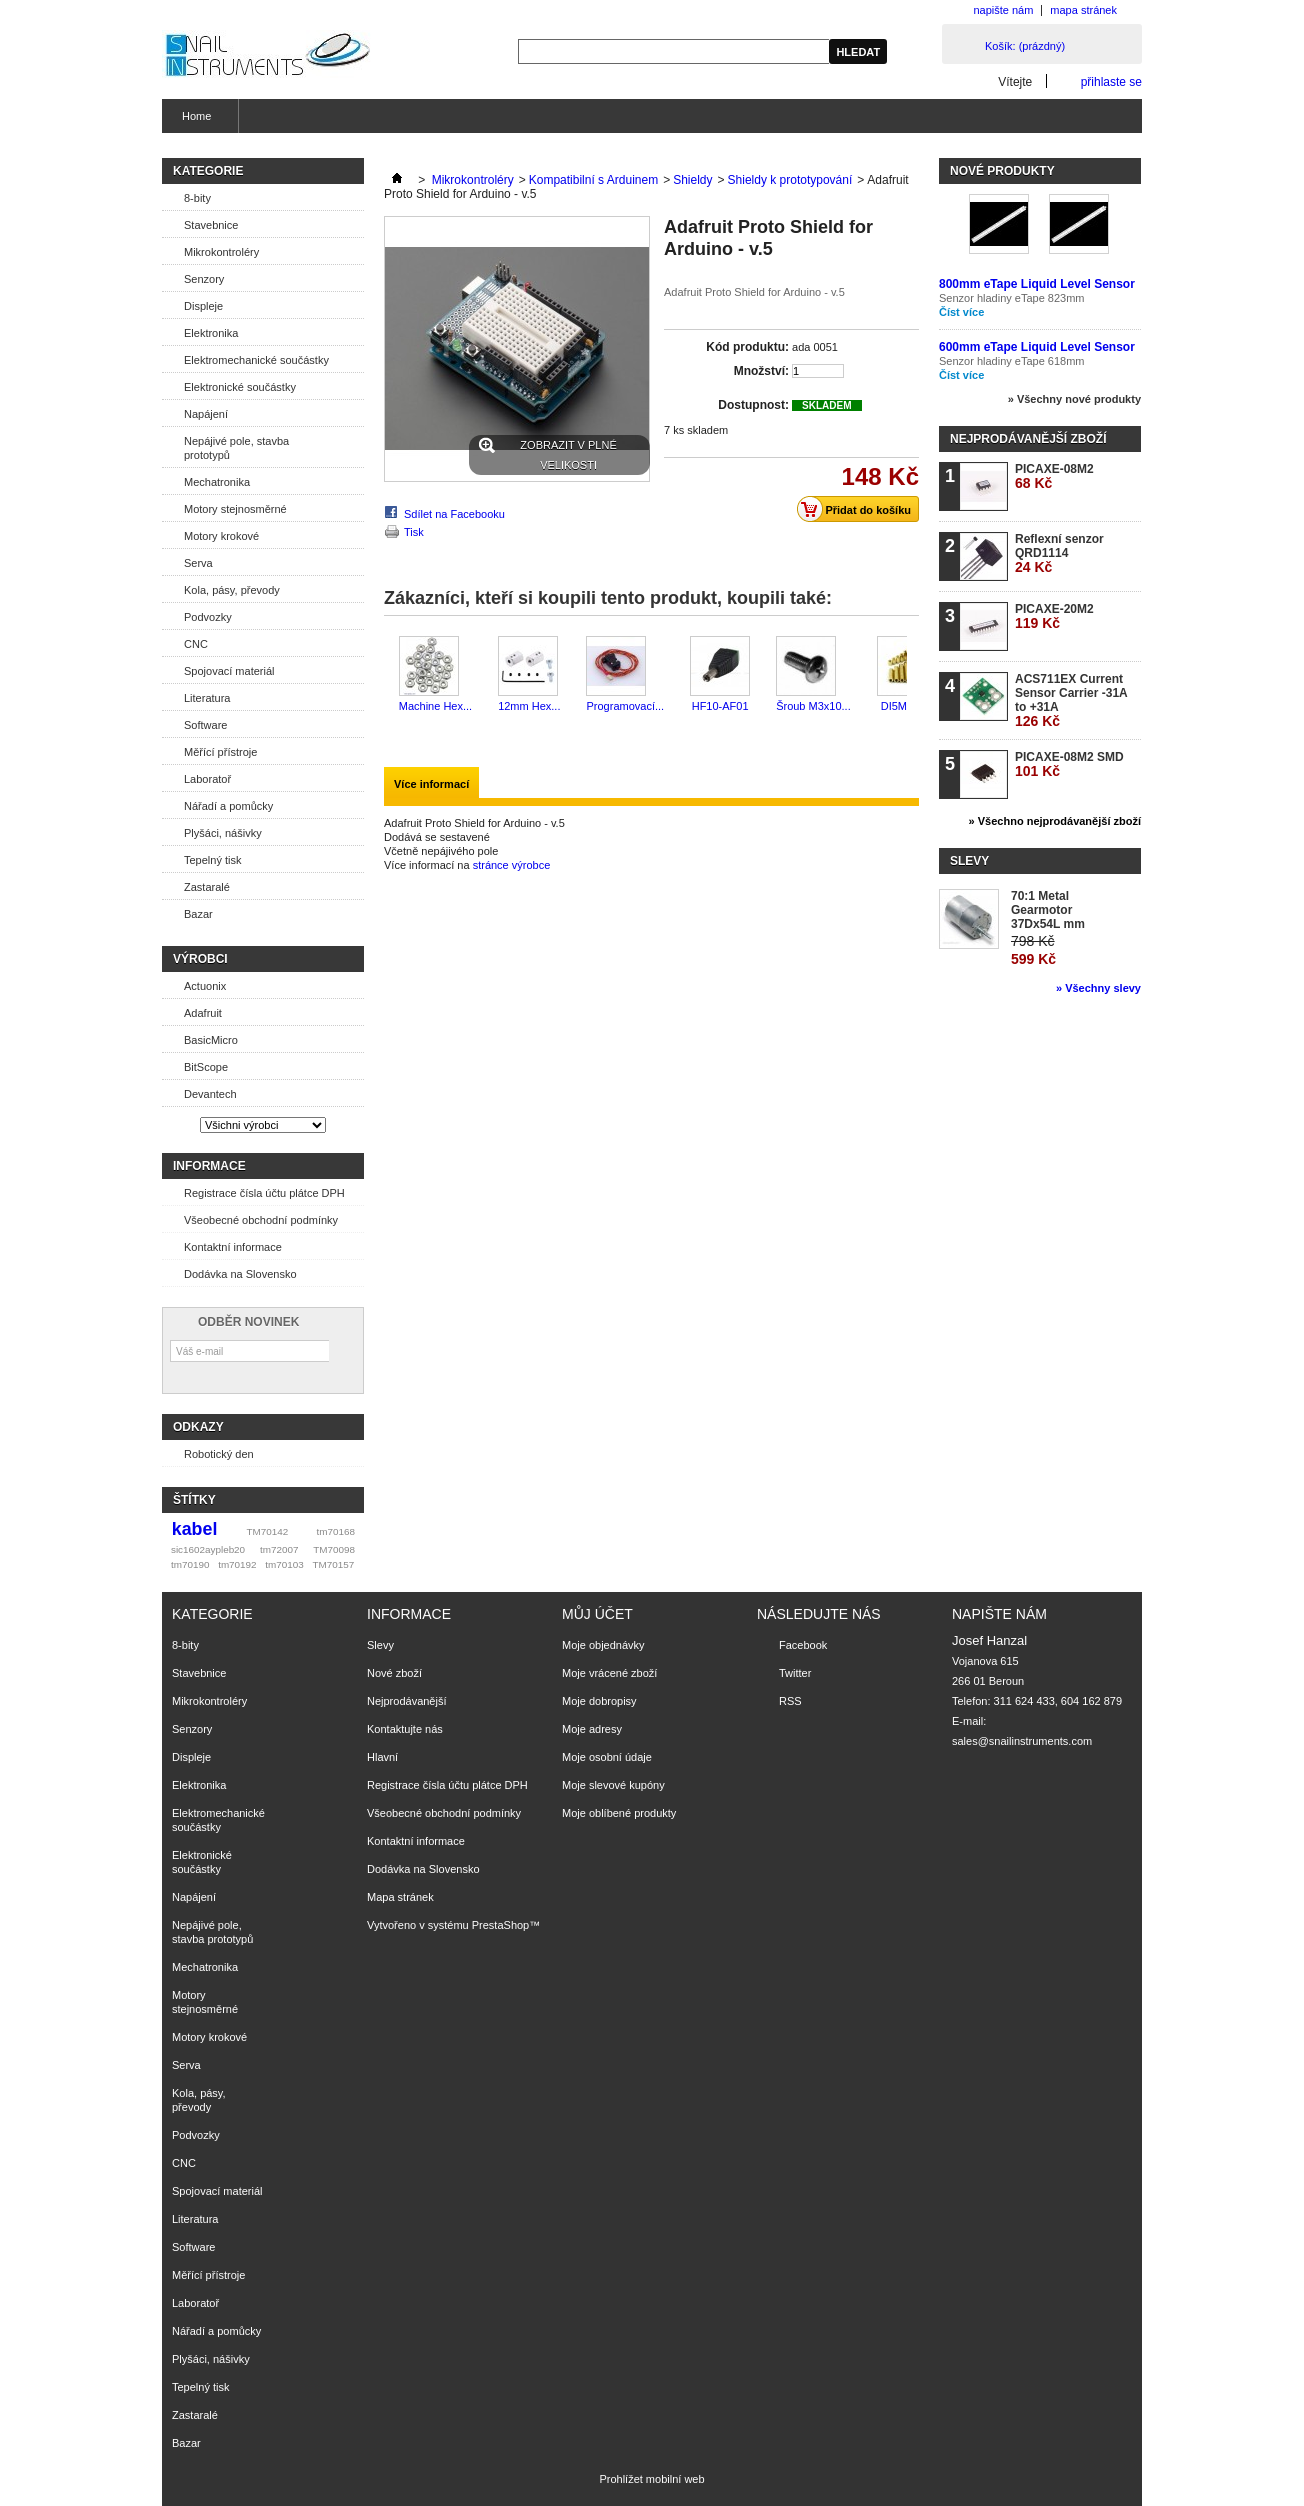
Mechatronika (217, 482)
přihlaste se (1111, 81)
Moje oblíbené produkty (619, 1813)
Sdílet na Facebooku (454, 514)
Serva (198, 563)
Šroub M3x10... (813, 706)
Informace (209, 1166)
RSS (790, 1701)
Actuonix (205, 986)
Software (205, 725)
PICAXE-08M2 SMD (1069, 764)
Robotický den (219, 1454)
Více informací (431, 784)
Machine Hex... (435, 706)
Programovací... (625, 706)
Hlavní (382, 1757)
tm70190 (190, 1564)
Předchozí (388, 675)
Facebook (803, 1645)
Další (911, 675)
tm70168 (336, 1531)
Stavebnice (211, 225)
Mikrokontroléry (221, 252)
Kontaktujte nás (405, 1729)
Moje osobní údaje (607, 1757)
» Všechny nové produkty (1074, 399)
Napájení (206, 414)
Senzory (204, 279)
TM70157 (333, 1564)
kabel (195, 1529)
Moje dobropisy (599, 1701)
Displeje (203, 306)
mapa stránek (1083, 10)
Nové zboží (394, 1673)
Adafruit (203, 1013)
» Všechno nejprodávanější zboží (1055, 821)
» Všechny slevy (1098, 988)
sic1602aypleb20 (208, 1549)
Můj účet (597, 1614)
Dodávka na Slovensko (240, 1274)
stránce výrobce (512, 865)
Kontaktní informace (233, 1247)
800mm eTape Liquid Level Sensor (1037, 284)
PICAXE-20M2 (1054, 616)
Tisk (414, 532)
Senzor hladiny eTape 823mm (1012, 298)
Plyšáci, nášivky (223, 833)
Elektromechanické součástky (256, 360)
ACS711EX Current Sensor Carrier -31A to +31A (1071, 700)
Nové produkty (1002, 171)
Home (194, 121)
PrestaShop (500, 1925)
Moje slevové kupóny (613, 1785)
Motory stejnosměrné (235, 509)
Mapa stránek (400, 1897)
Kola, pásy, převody (232, 590)
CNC (196, 644)
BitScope (206, 1067)
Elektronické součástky (240, 387)
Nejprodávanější (407, 1701)
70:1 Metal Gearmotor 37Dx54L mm (1048, 910)
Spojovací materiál (229, 671)
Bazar (198, 914)
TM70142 (268, 1531)
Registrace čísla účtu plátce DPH (264, 1193)
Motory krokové (221, 536)
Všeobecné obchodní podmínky (261, 1220)
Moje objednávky (603, 1645)
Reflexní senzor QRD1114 (1059, 553)
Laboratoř (207, 779)
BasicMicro (211, 1040)
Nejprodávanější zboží (1028, 439)
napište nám (1003, 10)
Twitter (795, 1673)
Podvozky (208, 617)
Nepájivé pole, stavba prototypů (236, 448)
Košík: (1025, 46)
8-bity (197, 198)
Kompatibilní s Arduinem (593, 180)
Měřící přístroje (220, 752)
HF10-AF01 (720, 706)
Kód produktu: (747, 347)
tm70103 (284, 1564)
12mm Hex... (529, 706)
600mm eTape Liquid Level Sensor (1037, 347)
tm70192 (237, 1564)
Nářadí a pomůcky (228, 806)
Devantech (210, 1094)
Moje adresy (592, 1729)
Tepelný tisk (212, 860)
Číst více (961, 312)
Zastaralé (207, 887)
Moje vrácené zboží (609, 1673)
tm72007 (279, 1549)
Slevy (969, 861)
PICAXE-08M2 (1054, 476)
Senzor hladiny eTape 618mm (1012, 361)
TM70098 (334, 1549)
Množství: (761, 371)
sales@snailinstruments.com (1022, 1741)
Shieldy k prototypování (790, 180)
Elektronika (211, 333)
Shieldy (692, 180)
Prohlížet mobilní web (651, 2479)
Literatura (207, 698)
